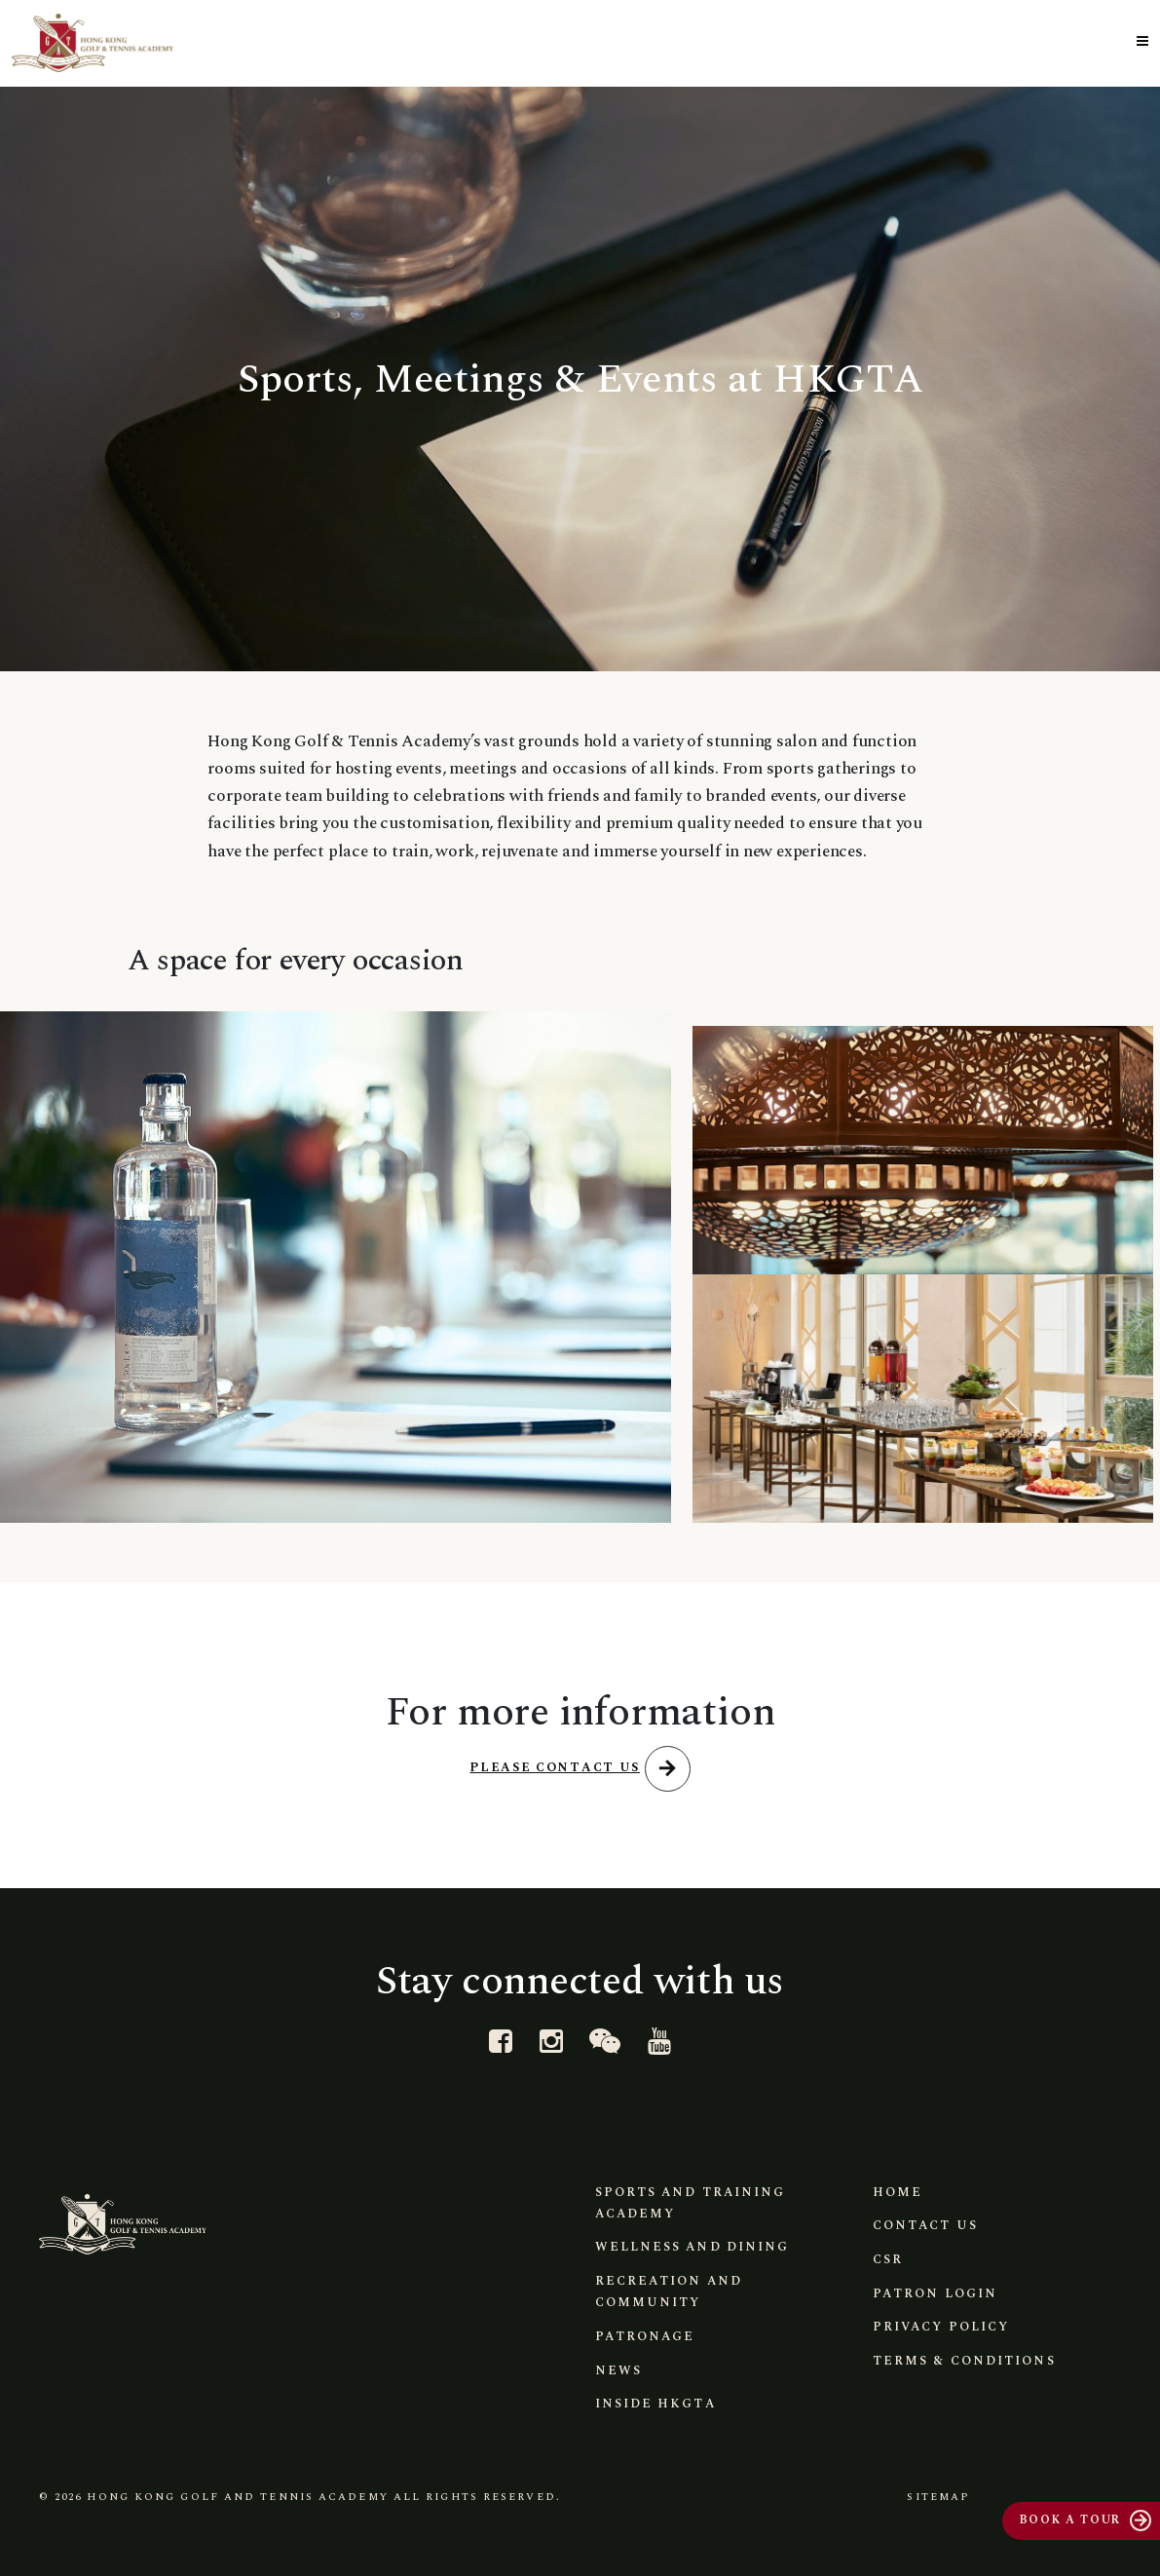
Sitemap (936, 2495)
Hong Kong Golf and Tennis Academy (237, 2495)
